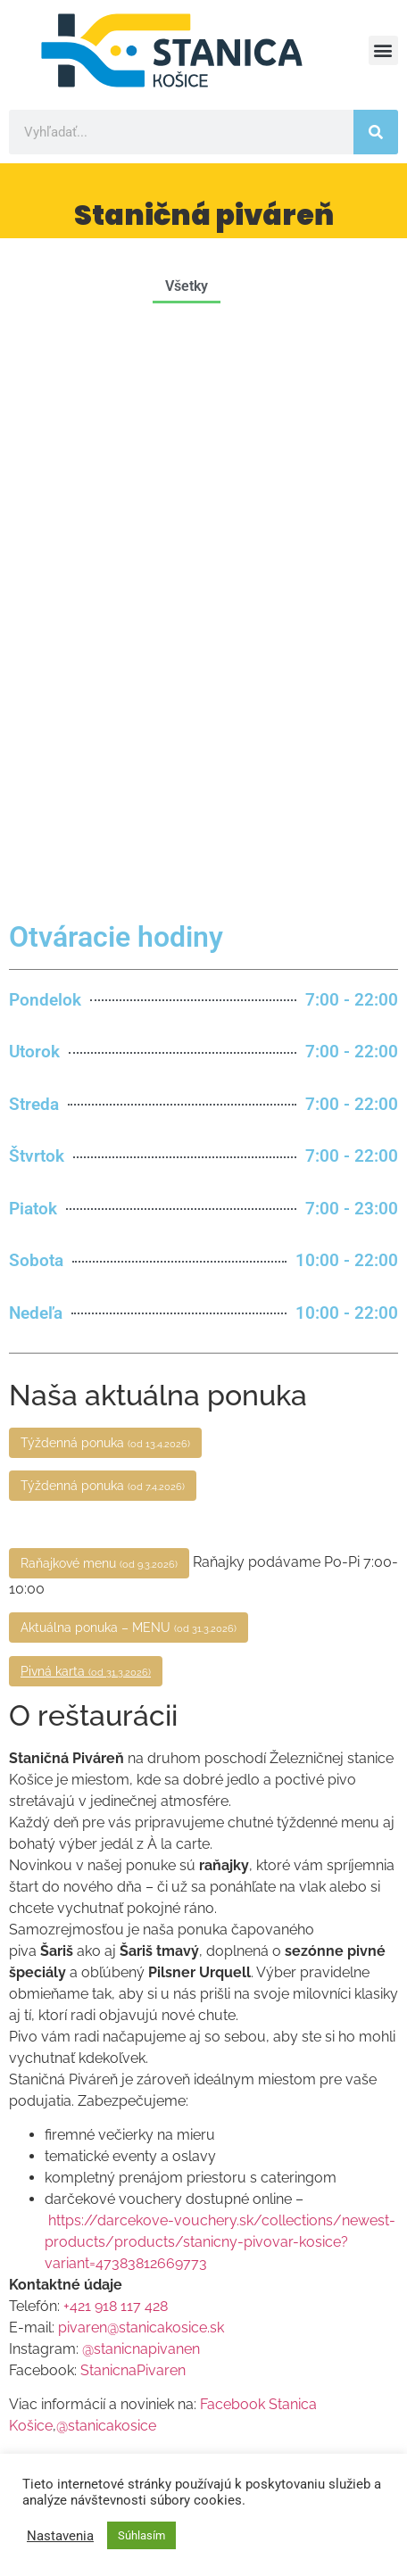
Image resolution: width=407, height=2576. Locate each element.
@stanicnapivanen (141, 1770)
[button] (383, 50)
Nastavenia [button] (60, 2536)
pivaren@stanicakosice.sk (141, 1749)
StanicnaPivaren (133, 1792)
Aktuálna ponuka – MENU (129, 1049)
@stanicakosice (106, 1847)
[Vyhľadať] (375, 132)
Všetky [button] (186, 285)
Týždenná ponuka (105, 864)
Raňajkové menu (99, 985)
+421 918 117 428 (115, 1727)
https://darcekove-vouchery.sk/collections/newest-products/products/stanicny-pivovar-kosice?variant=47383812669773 (220, 1664)
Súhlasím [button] (141, 2535)
